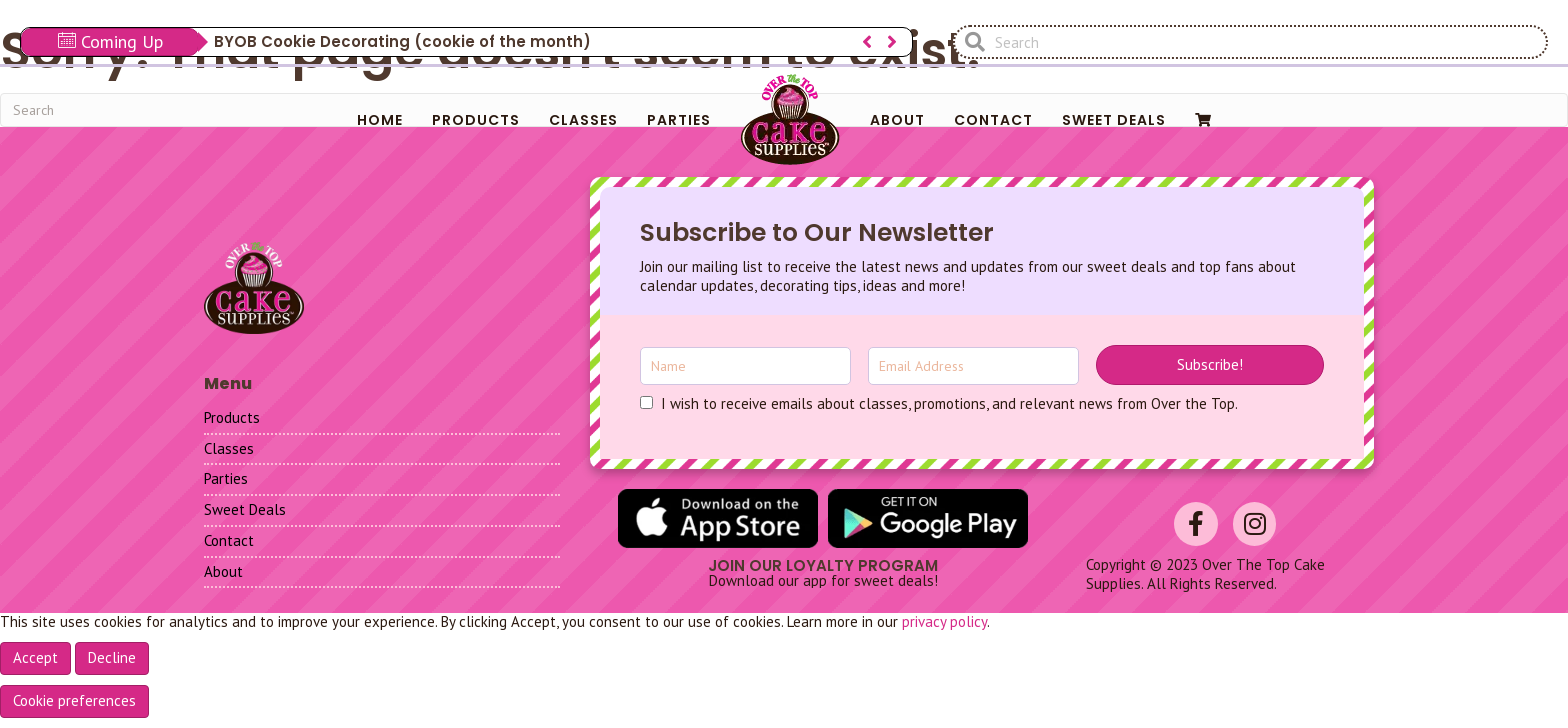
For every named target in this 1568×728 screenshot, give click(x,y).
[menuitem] (1203, 120)
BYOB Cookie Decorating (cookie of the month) (402, 41)
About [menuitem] (897, 120)
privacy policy (944, 621)
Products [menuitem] (476, 120)
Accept (35, 657)
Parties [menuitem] (679, 120)
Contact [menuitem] (993, 120)
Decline (112, 657)
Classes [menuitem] (583, 120)
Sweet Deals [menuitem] (1114, 120)
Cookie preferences (74, 700)
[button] (1210, 365)
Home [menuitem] (380, 120)
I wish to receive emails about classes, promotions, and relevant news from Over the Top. (949, 404)
